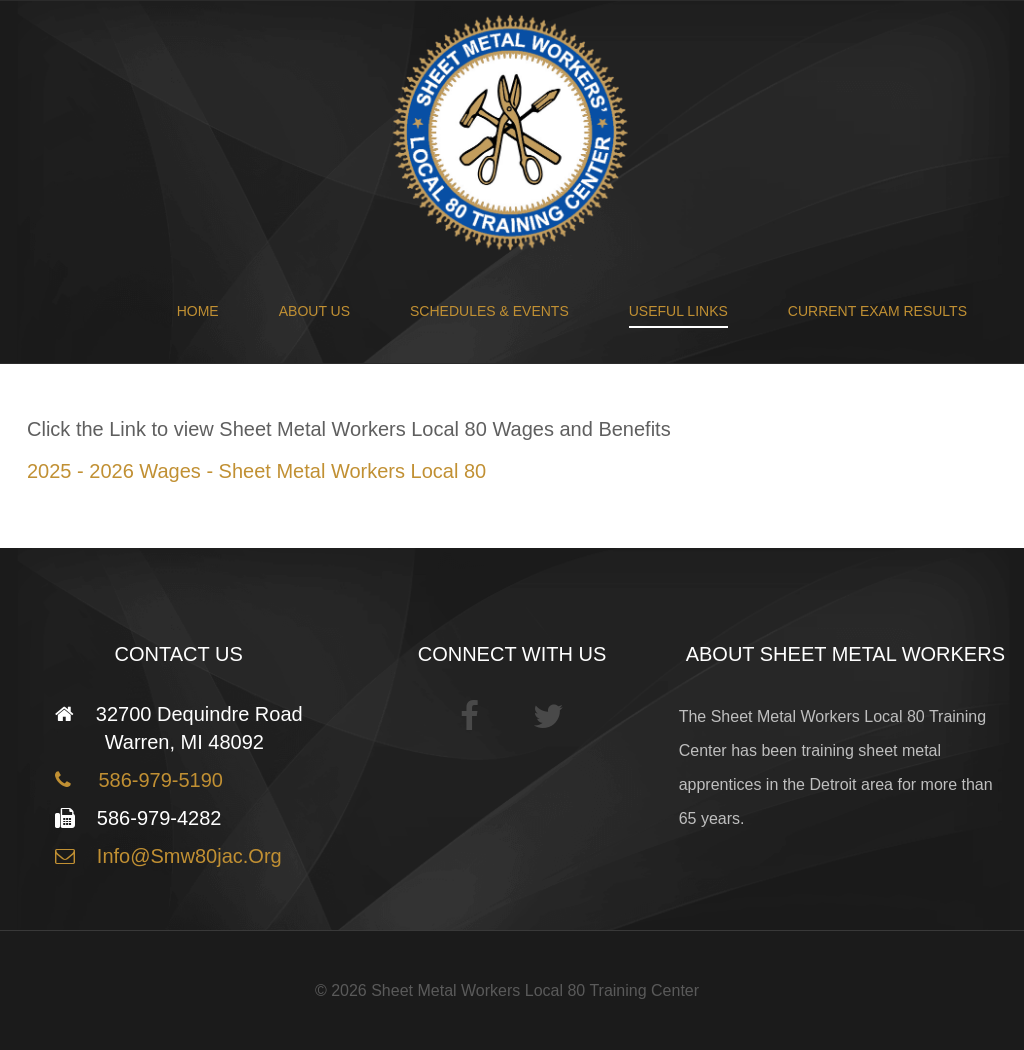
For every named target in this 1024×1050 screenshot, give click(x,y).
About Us (314, 311)
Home (198, 311)
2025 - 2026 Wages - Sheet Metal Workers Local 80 (256, 471)
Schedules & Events (489, 311)
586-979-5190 (155, 780)
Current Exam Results (877, 311)
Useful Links (678, 311)
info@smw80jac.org (186, 856)
